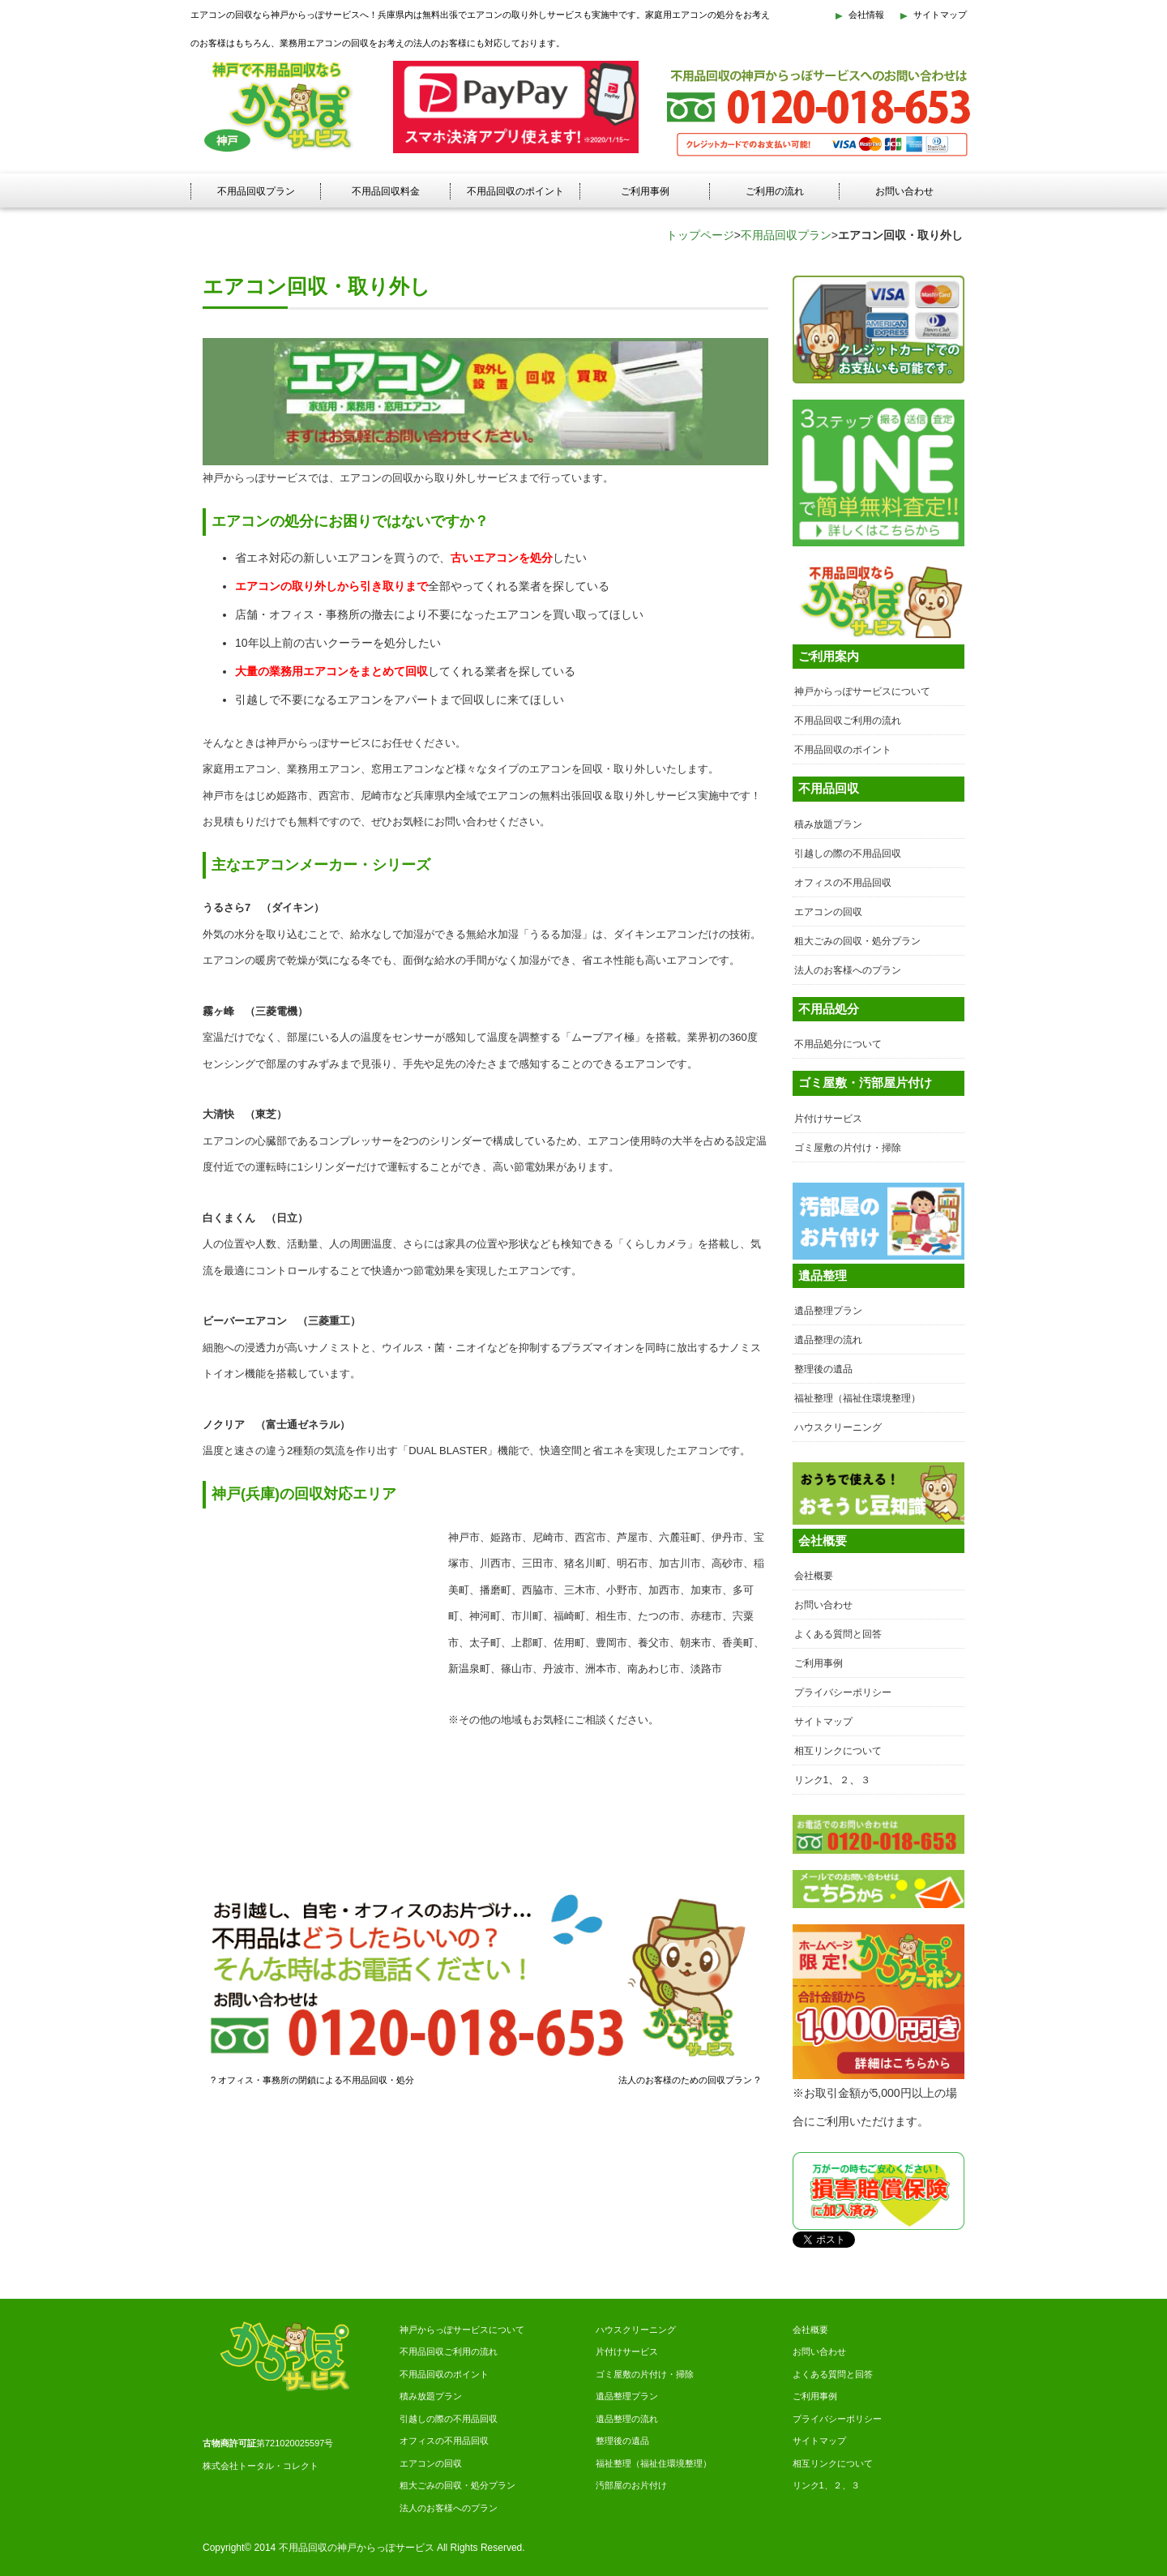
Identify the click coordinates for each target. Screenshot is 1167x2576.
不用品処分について (838, 1044)
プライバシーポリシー (842, 1692)
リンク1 (811, 1780)
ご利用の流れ (775, 191)
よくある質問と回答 (838, 1634)
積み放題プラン (828, 824)
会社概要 (813, 1575)
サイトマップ (940, 14)
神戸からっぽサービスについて (862, 691)
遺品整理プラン (828, 1310)
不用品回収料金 (386, 191)
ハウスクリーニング (838, 1427)
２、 (842, 2485)
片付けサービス (828, 1118)
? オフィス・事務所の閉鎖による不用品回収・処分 (312, 2080)
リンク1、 (813, 2485)
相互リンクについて (838, 1751)
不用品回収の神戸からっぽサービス (356, 2547)
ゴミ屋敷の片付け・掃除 (847, 1147)
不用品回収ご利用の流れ (847, 720)
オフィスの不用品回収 (842, 882)
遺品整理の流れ (828, 1340)
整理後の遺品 (823, 1369)
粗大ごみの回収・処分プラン (857, 941)
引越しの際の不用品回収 (847, 853)
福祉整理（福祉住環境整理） (857, 1398)
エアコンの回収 (828, 912)
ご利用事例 (645, 191)
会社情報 (866, 14)
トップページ (700, 235)
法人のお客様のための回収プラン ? (688, 2080)
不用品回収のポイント (515, 191)
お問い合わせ (904, 191)
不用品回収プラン (256, 191)
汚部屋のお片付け (631, 2485)
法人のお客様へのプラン (847, 970)
